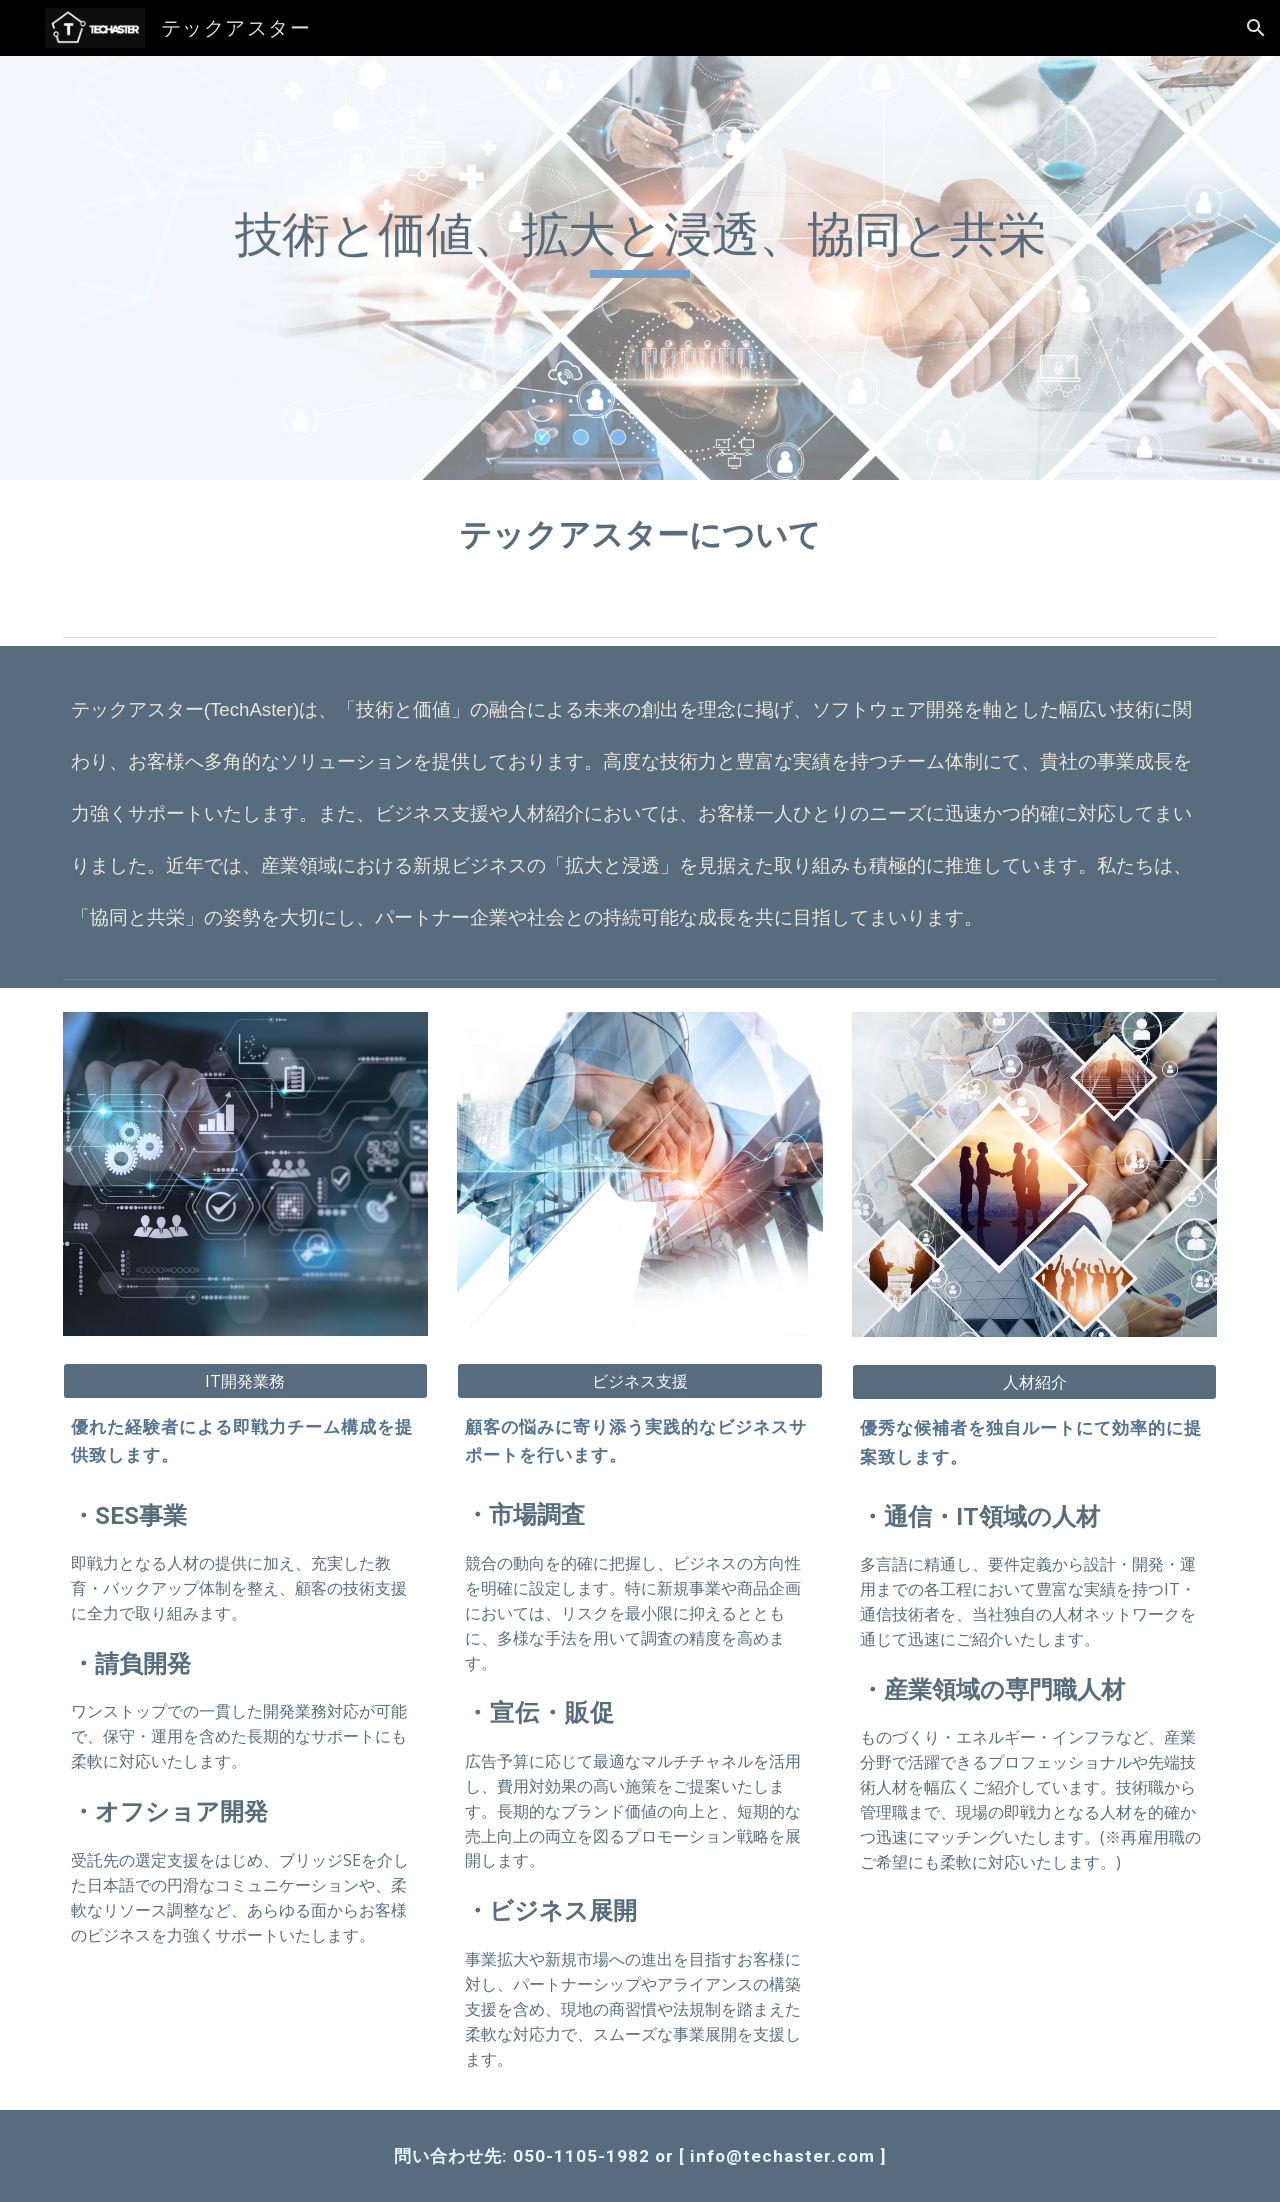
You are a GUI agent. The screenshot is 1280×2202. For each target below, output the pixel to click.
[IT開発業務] (245, 1381)
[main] (640, 268)
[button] (1256, 28)
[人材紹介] (1034, 1382)
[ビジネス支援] (639, 1381)
